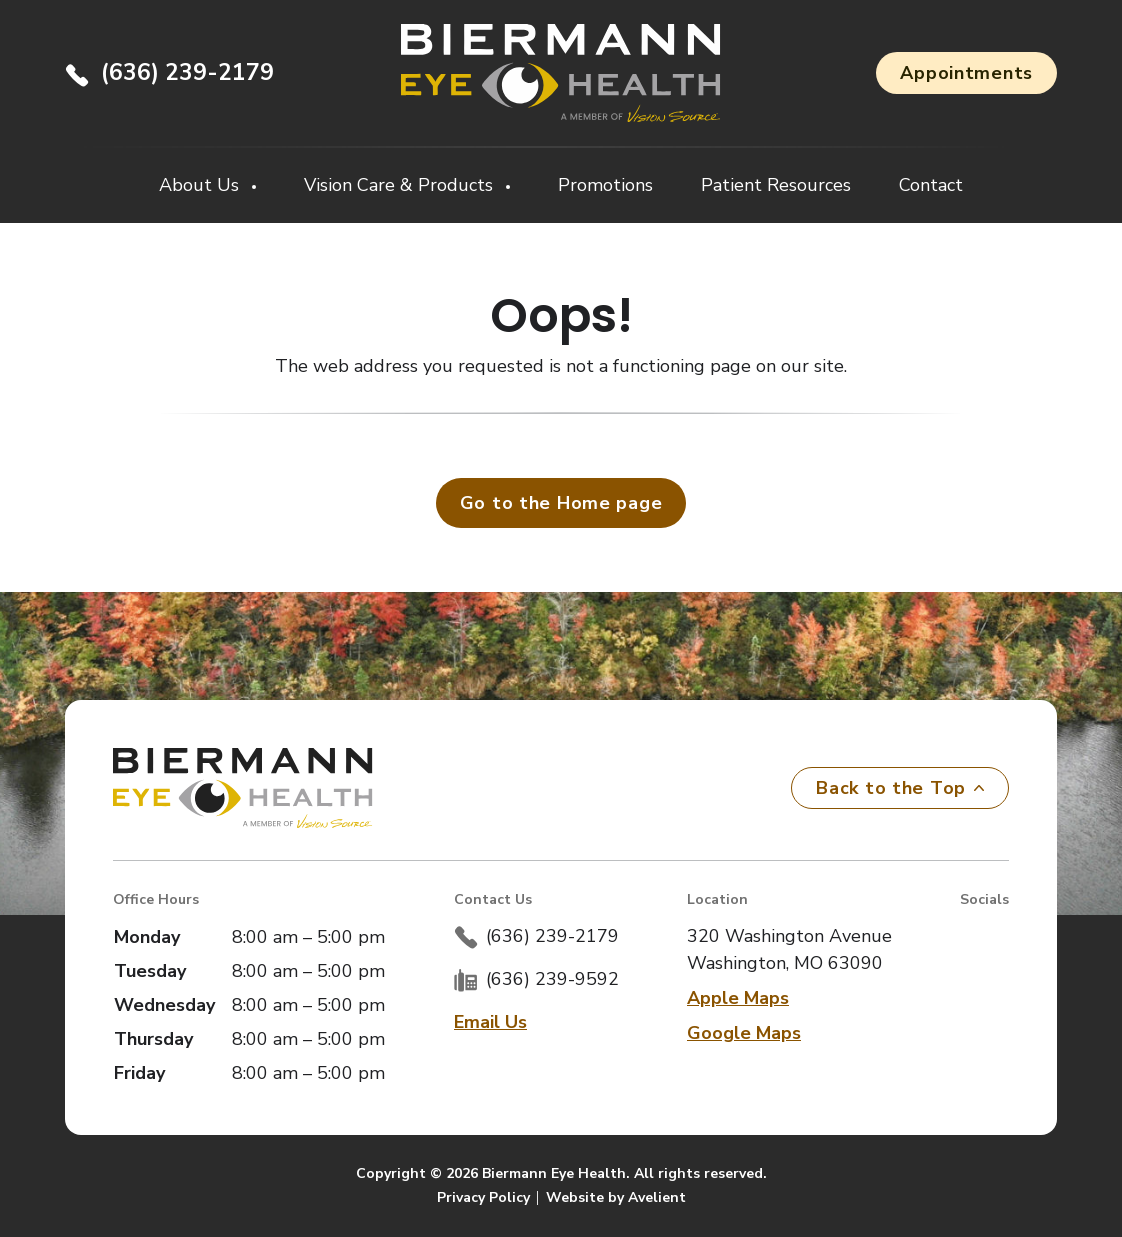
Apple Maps (738, 998)
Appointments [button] (966, 73)
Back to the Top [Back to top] (900, 788)
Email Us (490, 1022)
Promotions (605, 185)
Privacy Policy (483, 1197)
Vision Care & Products (401, 185)
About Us (201, 185)
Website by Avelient (616, 1197)
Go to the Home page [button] (561, 503)
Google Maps (744, 1033)
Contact (931, 185)
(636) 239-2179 (187, 72)
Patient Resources (776, 185)
